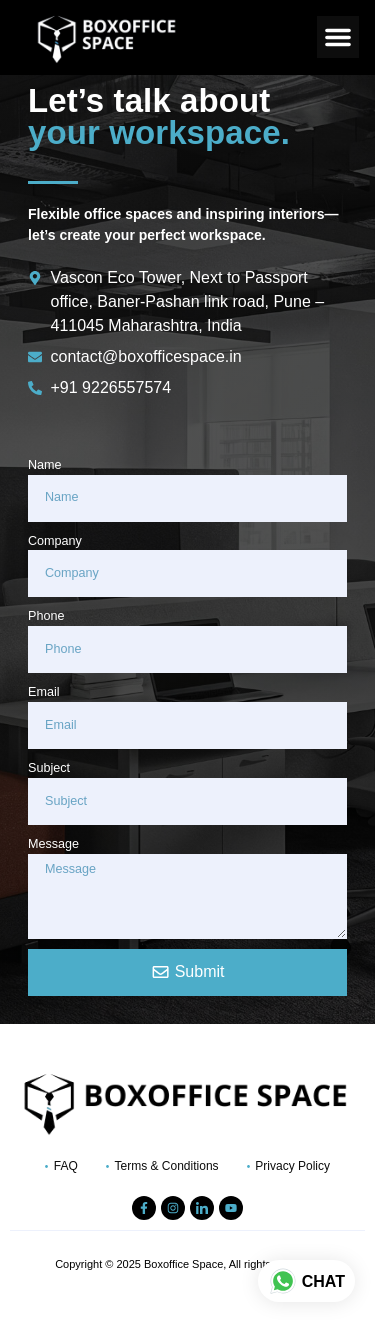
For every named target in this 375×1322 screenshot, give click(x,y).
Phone (46, 616)
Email (44, 692)
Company (55, 541)
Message (53, 844)
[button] (338, 37)
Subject (49, 768)
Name (45, 465)
